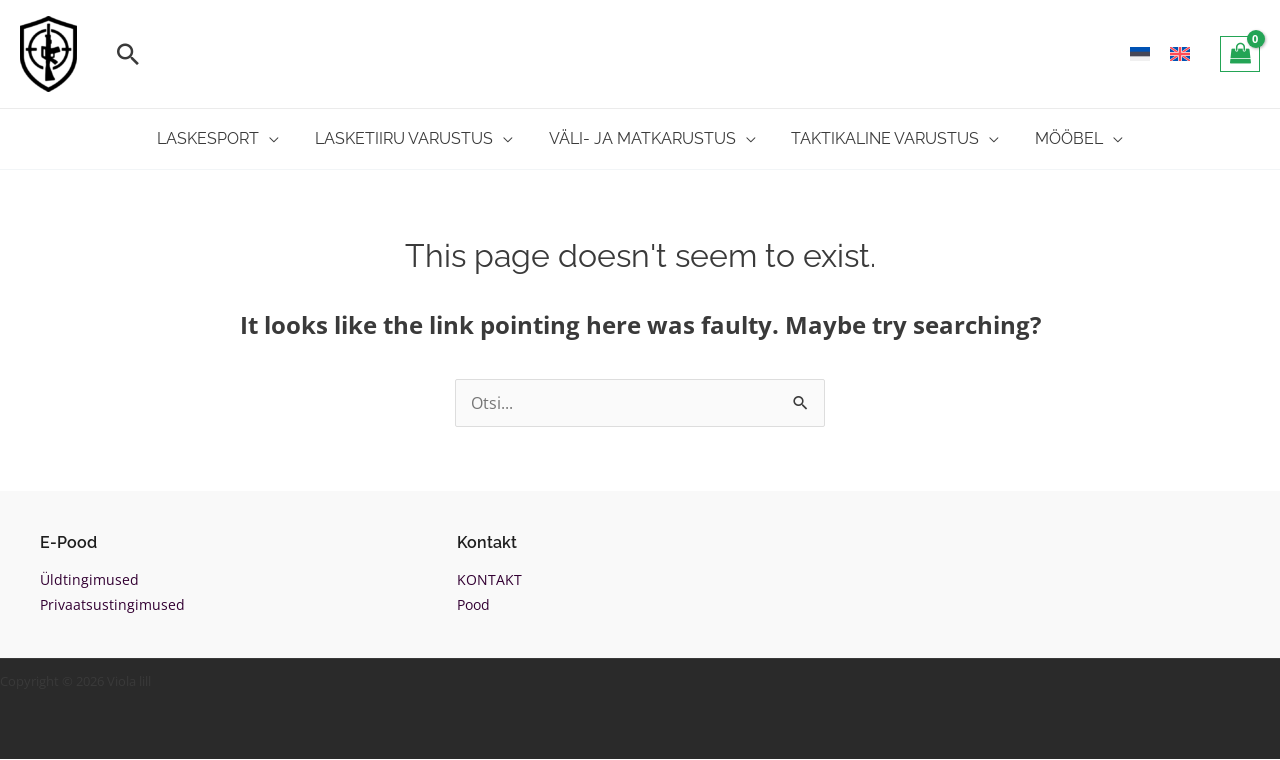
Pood (473, 605)
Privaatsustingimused (112, 605)
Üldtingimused (89, 579)
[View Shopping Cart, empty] (1240, 54)
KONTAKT (489, 579)
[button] (128, 54)
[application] (281, 139)
